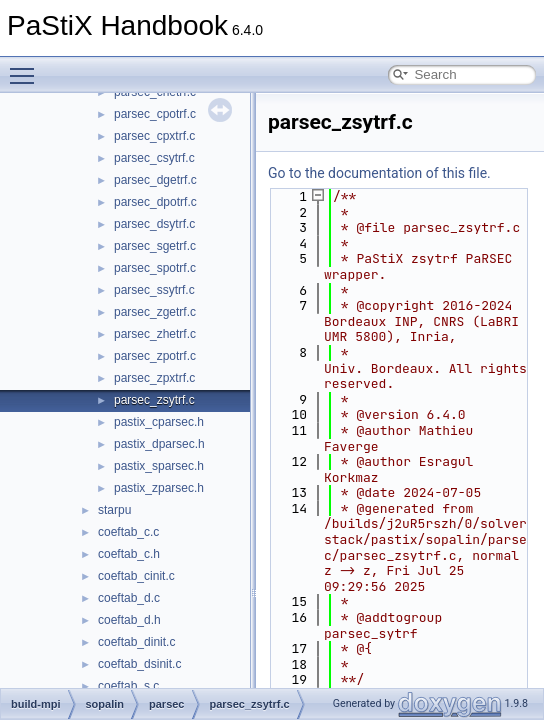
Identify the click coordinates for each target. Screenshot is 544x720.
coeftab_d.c (129, 598)
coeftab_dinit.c (136, 642)
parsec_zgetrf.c (155, 312)
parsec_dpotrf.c (155, 202)
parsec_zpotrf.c (155, 356)
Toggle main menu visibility (27, 67)
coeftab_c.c (128, 532)
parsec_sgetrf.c (155, 246)
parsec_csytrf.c (154, 158)
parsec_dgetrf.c (155, 180)
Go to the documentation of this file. (379, 173)
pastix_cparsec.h (159, 422)
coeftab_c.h (129, 554)
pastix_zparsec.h (159, 488)
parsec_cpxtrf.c (154, 136)
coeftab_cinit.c (136, 576)
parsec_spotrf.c (155, 268)
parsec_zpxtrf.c (154, 378)
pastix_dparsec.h (159, 444)
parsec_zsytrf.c (154, 400)
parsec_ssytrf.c (154, 290)
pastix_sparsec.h (159, 466)
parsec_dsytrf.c (154, 224)
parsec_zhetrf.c (155, 334)
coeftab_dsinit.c (139, 664)
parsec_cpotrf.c (155, 114)
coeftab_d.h (129, 620)
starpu (114, 510)
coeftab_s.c (128, 686)
